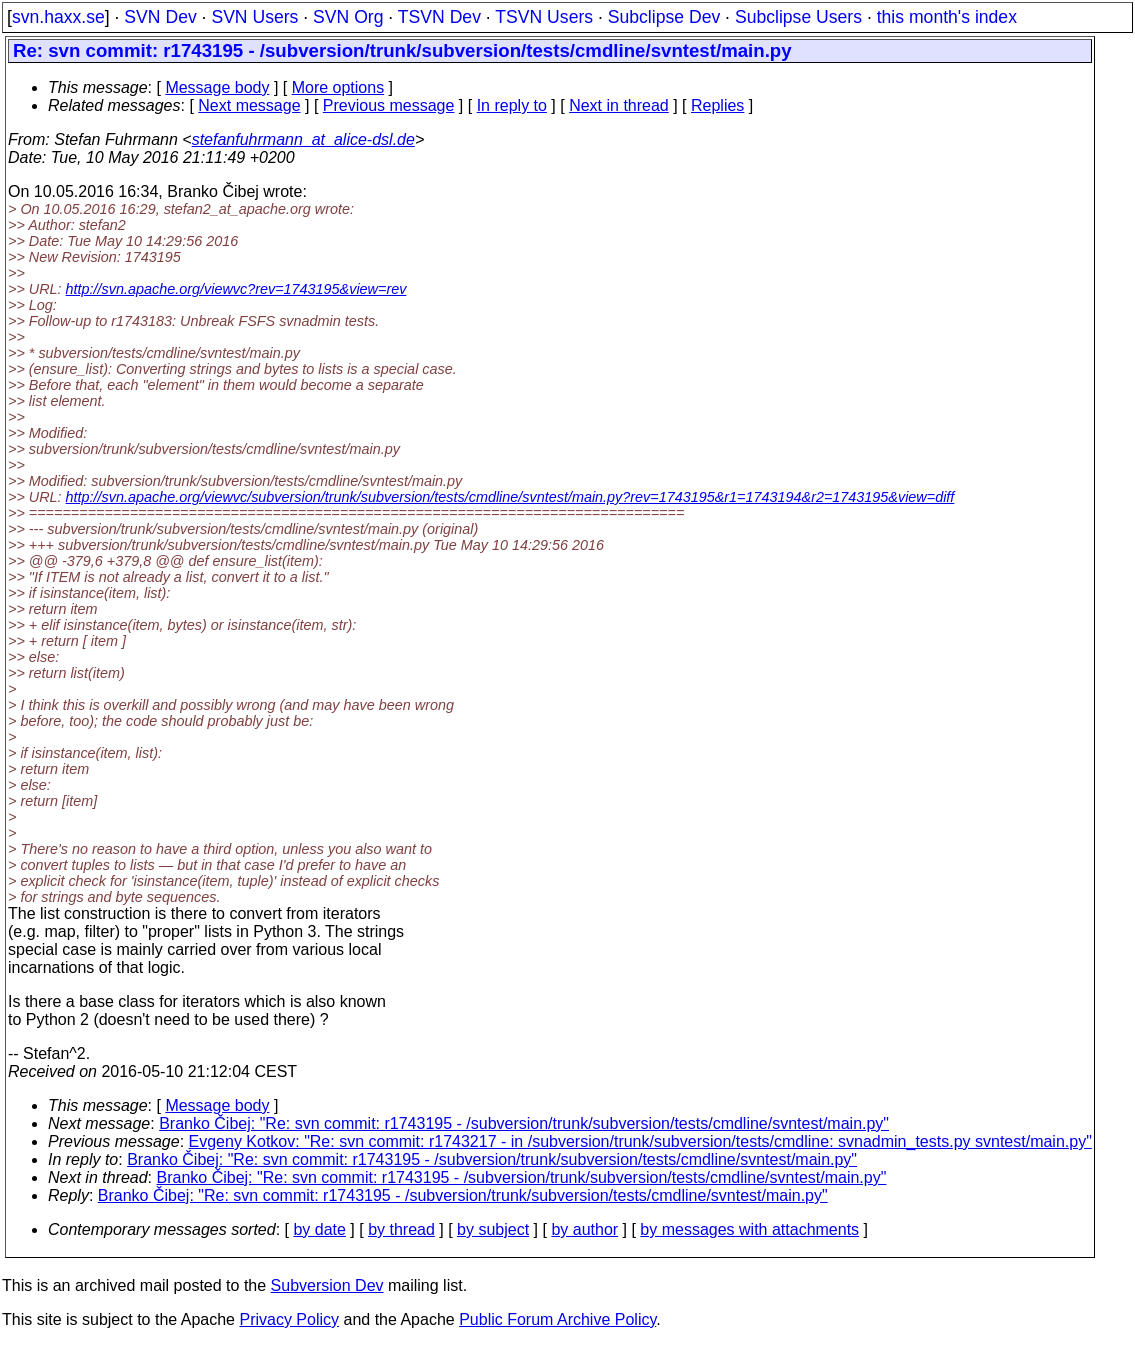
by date (319, 1229)
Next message (249, 105)
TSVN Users (544, 17)
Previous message (389, 105)
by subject (493, 1229)
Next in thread (619, 105)
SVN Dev (160, 17)
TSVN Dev (439, 17)
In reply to (512, 105)
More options (338, 87)
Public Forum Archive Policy (557, 1319)
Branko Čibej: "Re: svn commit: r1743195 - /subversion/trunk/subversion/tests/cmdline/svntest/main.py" (524, 1123)
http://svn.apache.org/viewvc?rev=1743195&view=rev (236, 289)
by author (584, 1229)
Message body (217, 87)
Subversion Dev (327, 1285)
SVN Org (348, 17)
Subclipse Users (798, 17)
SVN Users (254, 17)
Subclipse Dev (664, 17)
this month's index (947, 17)
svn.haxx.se (58, 17)
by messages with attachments (749, 1229)
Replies (717, 105)
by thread (401, 1229)
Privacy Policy (289, 1319)
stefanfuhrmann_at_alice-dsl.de (303, 139)
